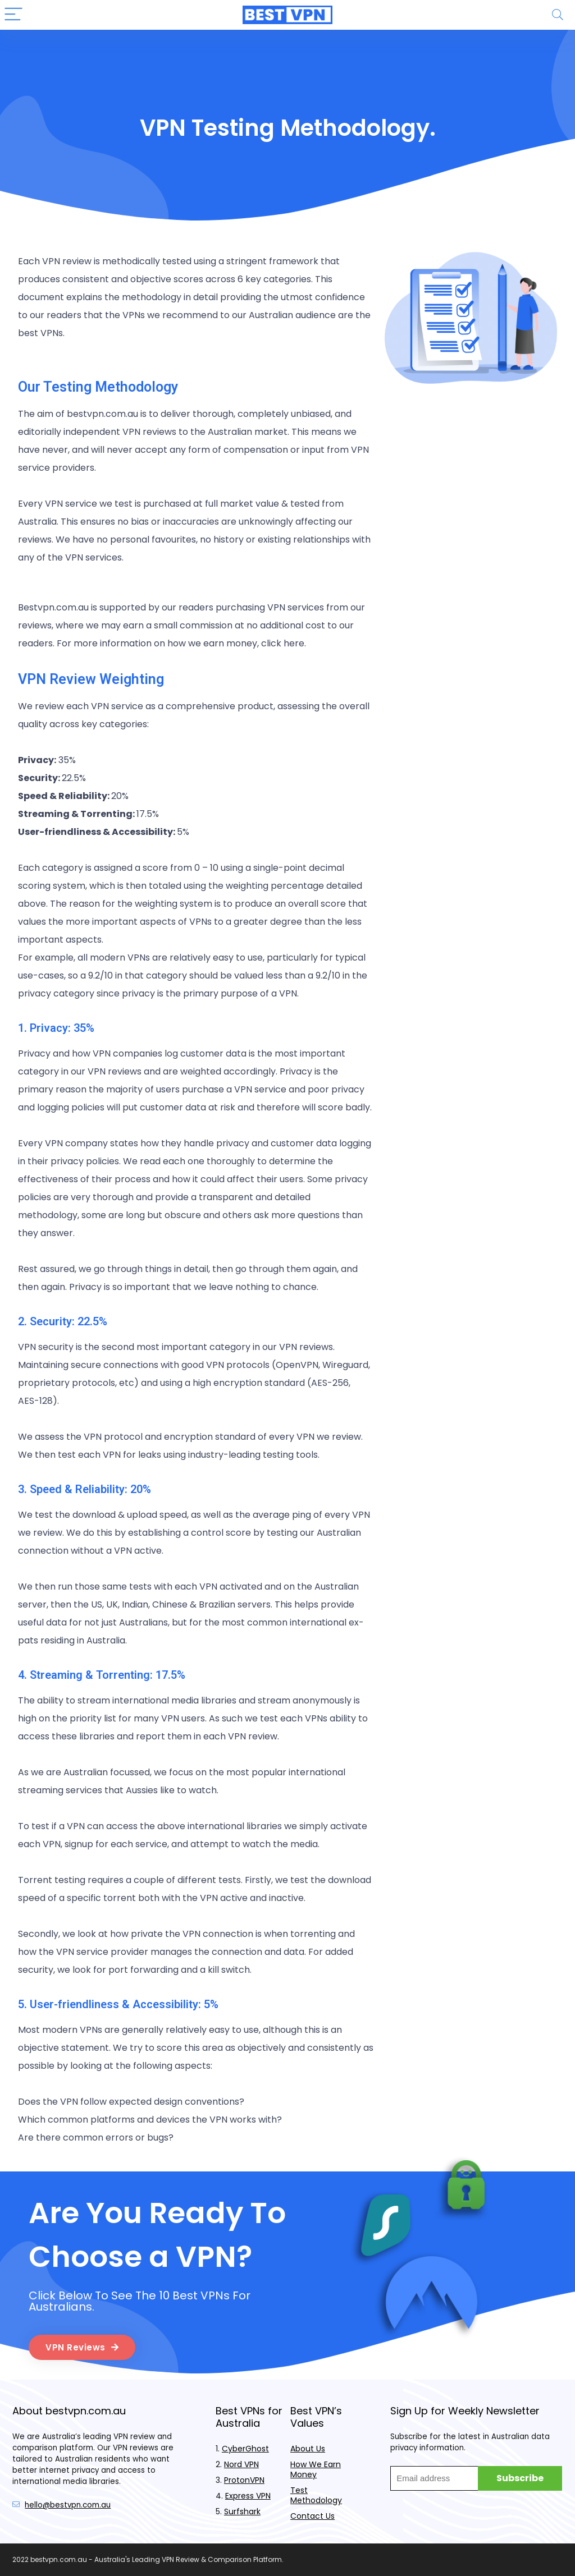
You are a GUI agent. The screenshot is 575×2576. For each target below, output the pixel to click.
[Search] (557, 15)
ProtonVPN (244, 2480)
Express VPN (248, 2495)
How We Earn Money (315, 2469)
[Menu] (13, 15)
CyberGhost (245, 2448)
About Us (307, 2448)
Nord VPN (241, 2464)
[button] (82, 2347)
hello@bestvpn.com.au (68, 2505)
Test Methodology (316, 2495)
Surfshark (242, 2511)
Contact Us (312, 2516)
